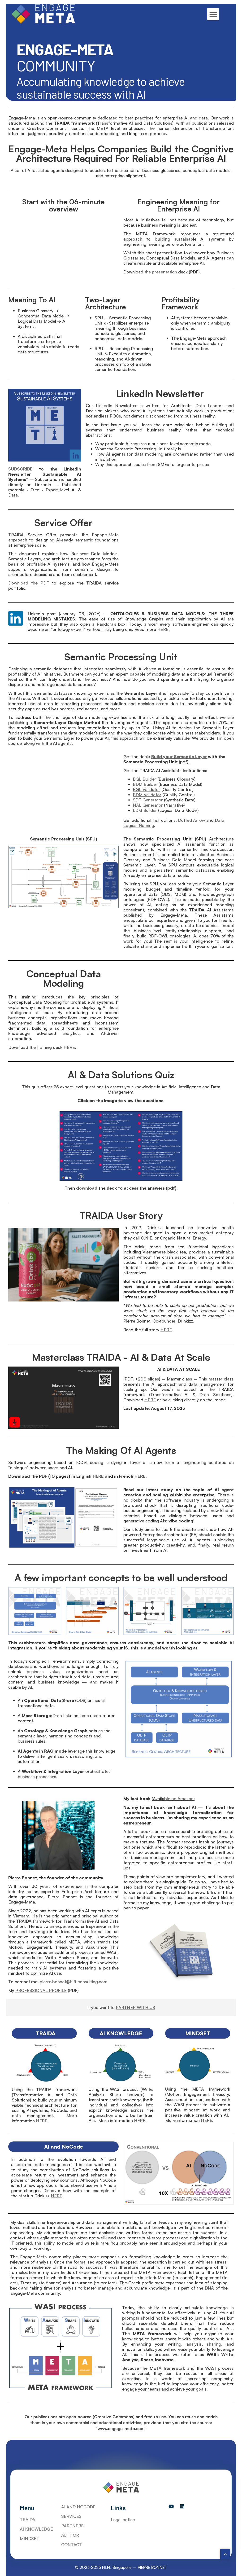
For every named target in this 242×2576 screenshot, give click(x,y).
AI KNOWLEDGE (121, 2033)
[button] (213, 14)
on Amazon (182, 1798)
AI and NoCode (63, 2146)
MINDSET (197, 2033)
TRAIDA (45, 2033)
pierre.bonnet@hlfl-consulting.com (74, 1981)
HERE (41, 2120)
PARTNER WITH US (135, 2007)
